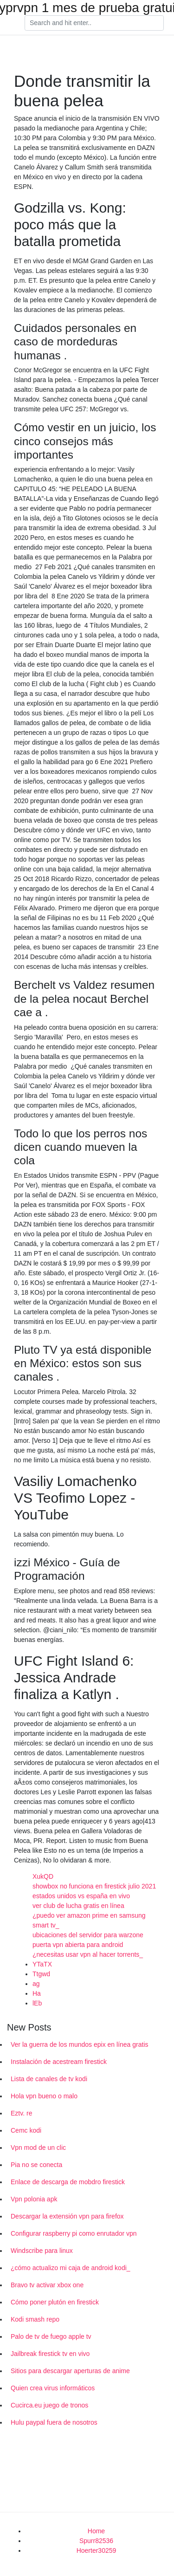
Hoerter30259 (96, 2550)
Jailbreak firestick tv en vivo (50, 2353)
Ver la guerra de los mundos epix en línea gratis (79, 2044)
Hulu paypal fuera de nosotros (54, 2422)
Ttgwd (41, 1974)
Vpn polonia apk (34, 2199)
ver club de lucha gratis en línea (78, 1905)
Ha (36, 1993)
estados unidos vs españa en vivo (81, 1896)
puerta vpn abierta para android (77, 1944)
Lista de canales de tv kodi (49, 2079)
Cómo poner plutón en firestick (55, 2302)
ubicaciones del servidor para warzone (87, 1935)
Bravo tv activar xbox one (47, 2285)
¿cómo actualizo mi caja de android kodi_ (70, 2267)
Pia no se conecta (36, 2164)
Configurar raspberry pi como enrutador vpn (74, 2233)
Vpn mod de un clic (38, 2147)
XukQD (42, 1876)
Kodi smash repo (35, 2319)
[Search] (94, 23)
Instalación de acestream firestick (59, 2061)
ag (36, 1983)
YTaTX (42, 1964)
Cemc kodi (26, 2130)
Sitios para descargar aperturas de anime (70, 2371)
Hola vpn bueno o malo (44, 2096)
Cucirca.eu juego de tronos (49, 2405)
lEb (37, 2003)
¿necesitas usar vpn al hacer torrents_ (87, 1954)
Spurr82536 (96, 2540)
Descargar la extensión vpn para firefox (67, 2216)
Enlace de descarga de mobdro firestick (68, 2182)
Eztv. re (21, 2113)
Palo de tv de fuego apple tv (51, 2336)
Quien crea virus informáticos (53, 2388)
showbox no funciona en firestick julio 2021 (94, 1886)
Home (96, 2531)
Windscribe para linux (42, 2250)
